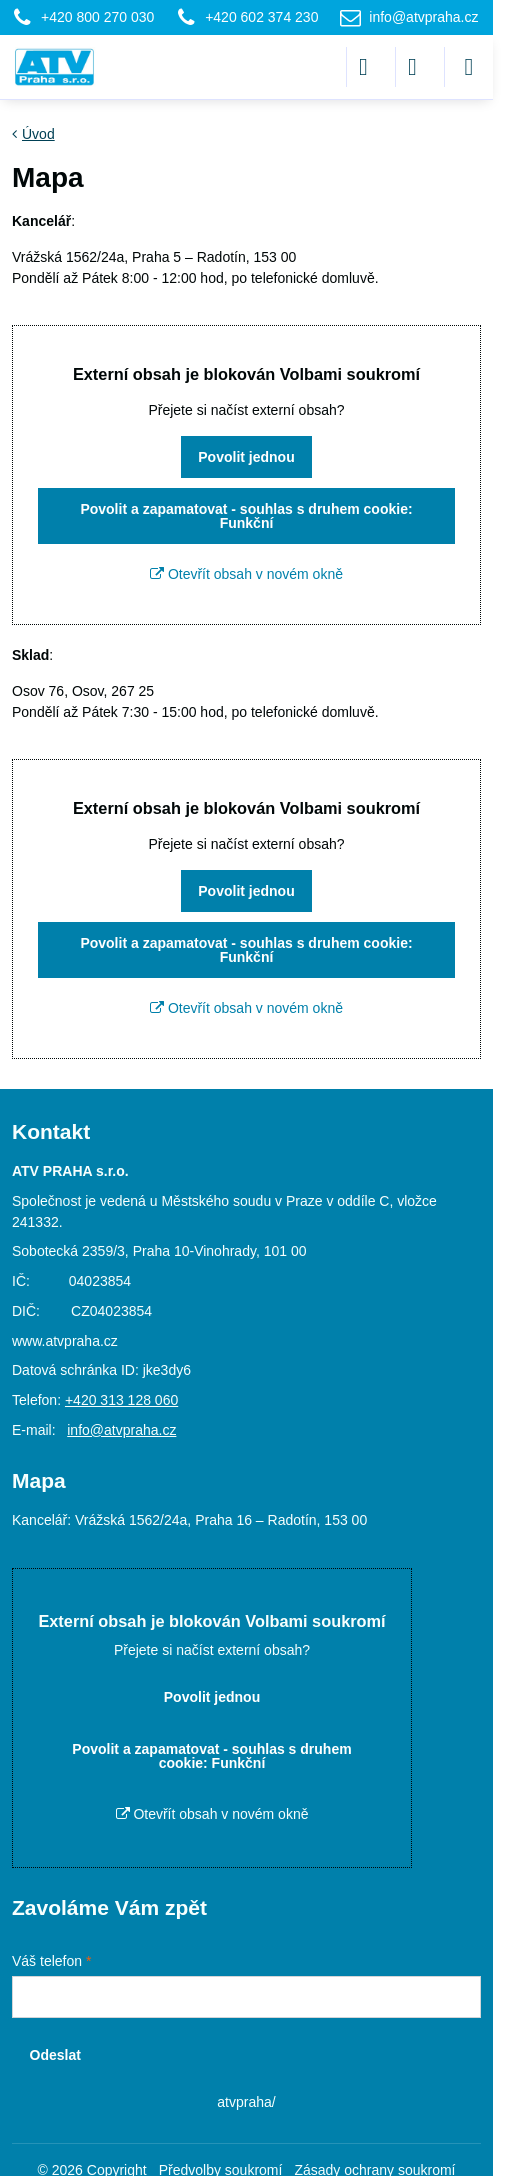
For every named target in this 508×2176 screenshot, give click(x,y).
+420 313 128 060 (121, 1400)
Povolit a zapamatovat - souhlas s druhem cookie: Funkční (246, 516)
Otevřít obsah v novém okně (246, 574)
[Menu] (469, 67)
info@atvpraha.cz (121, 1430)
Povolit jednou (246, 457)
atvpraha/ (246, 2102)
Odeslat (55, 2055)
